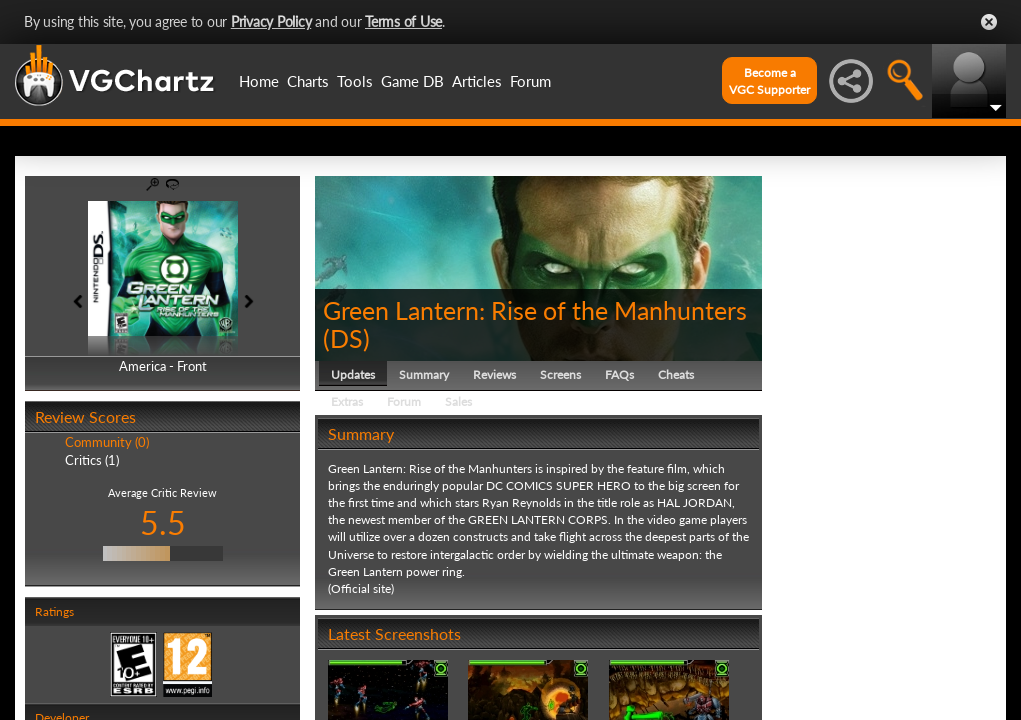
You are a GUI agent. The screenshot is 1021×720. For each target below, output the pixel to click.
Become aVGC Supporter (769, 81)
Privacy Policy (271, 21)
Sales (458, 401)
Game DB (412, 81)
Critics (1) (92, 460)
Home (259, 81)
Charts (308, 81)
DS (346, 338)
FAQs (619, 374)
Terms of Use (403, 21)
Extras (347, 401)
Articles (477, 81)
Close (989, 22)
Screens (560, 374)
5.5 (163, 522)
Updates (353, 374)
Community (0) (107, 442)
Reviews (494, 374)
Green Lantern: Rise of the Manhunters (535, 310)
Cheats (676, 374)
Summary (424, 374)
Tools (355, 81)
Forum (530, 81)
